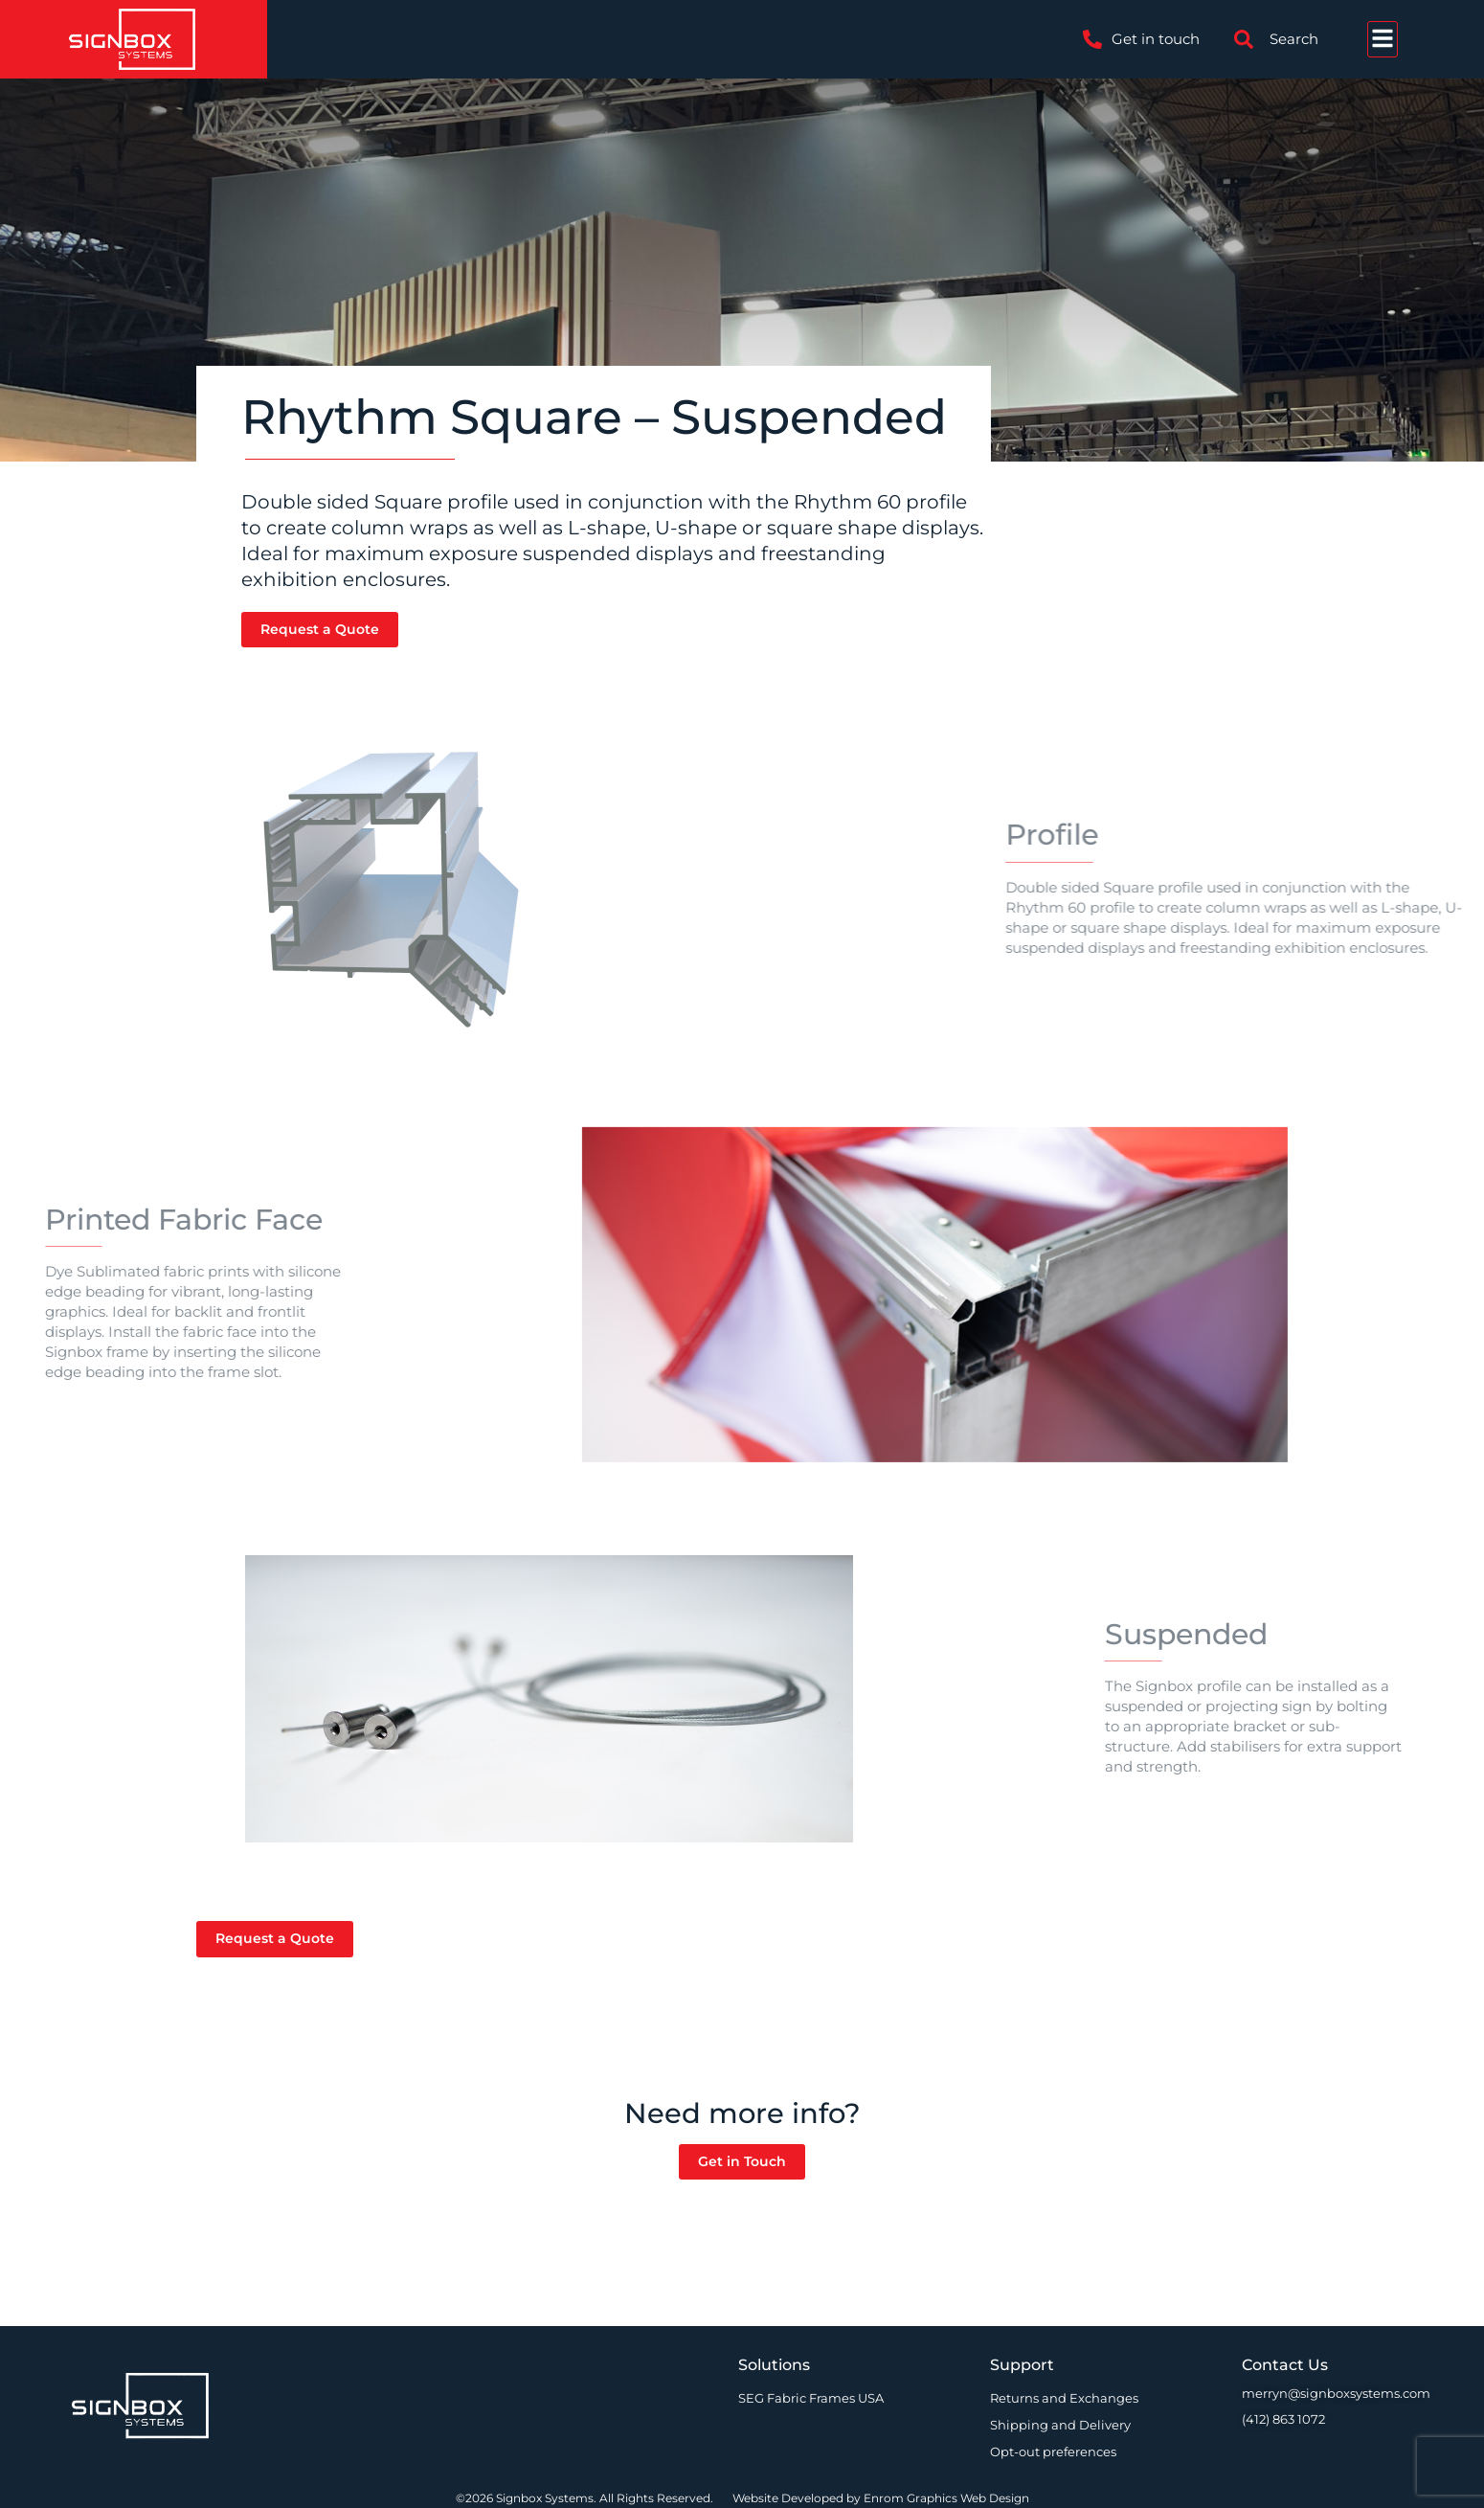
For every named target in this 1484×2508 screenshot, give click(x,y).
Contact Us (1285, 2365)
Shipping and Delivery (1060, 2424)
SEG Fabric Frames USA (811, 2398)
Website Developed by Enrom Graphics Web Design (880, 2498)
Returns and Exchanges (1064, 2398)
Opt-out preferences (1053, 2451)
